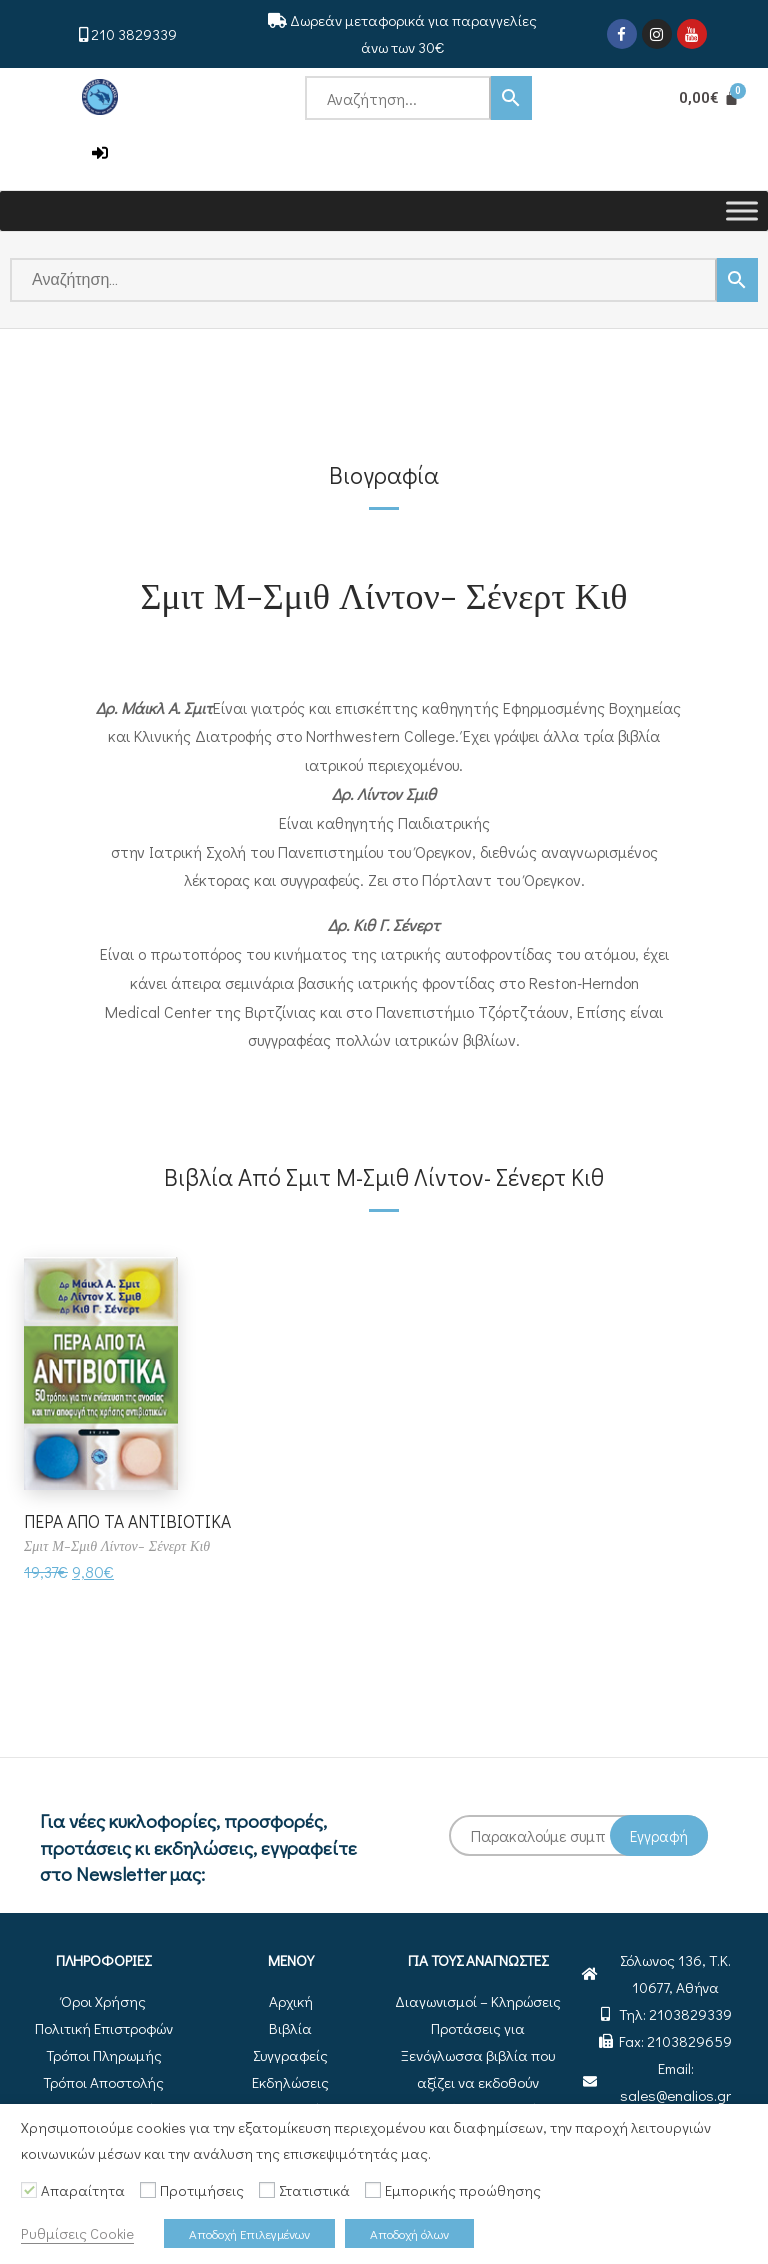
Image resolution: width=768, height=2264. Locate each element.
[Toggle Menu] (742, 210)
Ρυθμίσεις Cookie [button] (77, 2233)
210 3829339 (134, 34)
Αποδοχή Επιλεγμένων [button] (249, 2233)
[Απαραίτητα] (29, 2190)
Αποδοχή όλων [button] (409, 2233)
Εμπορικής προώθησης (463, 2190)
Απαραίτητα (83, 2190)
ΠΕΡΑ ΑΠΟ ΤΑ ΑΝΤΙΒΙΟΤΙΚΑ (131, 1521)
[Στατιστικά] (267, 2190)
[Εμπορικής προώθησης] (373, 2190)
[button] (100, 153)
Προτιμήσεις (202, 2190)
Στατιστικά (314, 2190)
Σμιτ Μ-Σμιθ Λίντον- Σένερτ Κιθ (383, 594)
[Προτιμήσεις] (148, 2190)
